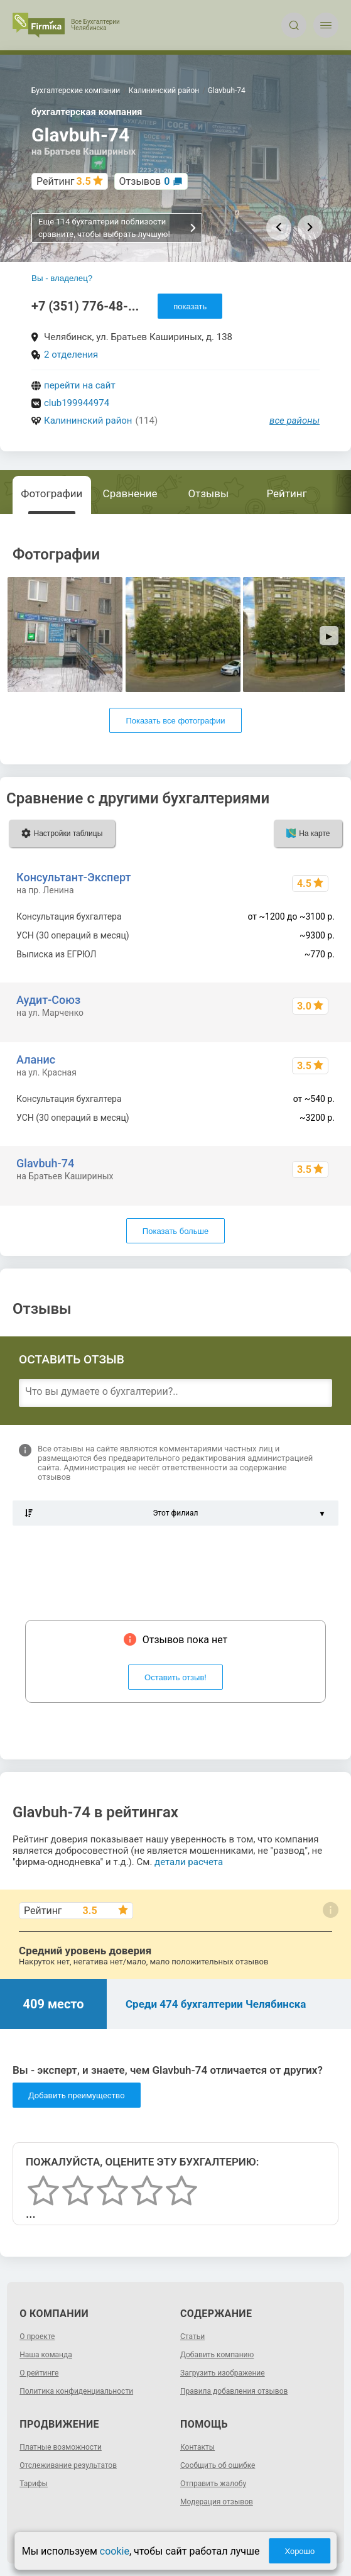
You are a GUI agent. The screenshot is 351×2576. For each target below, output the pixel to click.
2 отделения (71, 354)
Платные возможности (60, 2447)
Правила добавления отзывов (234, 2391)
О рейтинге (38, 2373)
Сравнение (130, 493)
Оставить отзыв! (175, 1677)
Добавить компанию (217, 2354)
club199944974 (76, 403)
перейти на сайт (80, 385)
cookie (114, 2551)
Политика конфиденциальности (76, 2391)
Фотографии (51, 493)
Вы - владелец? (61, 278)
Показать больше (175, 1231)
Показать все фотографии (175, 720)
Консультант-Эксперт (73, 877)
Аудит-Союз (48, 999)
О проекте (37, 2336)
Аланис (35, 1059)
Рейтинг (286, 493)
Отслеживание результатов (68, 2465)
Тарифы (33, 2483)
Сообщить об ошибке (217, 2465)
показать (190, 306)
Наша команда (45, 2354)
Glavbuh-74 (45, 1163)
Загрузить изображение (222, 2373)
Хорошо (299, 2551)
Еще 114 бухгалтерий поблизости (117, 228)
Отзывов (144, 181)
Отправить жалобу (213, 2483)
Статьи (192, 2336)
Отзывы (208, 493)
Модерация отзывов (216, 2501)
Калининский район (88, 420)
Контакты (197, 2447)
